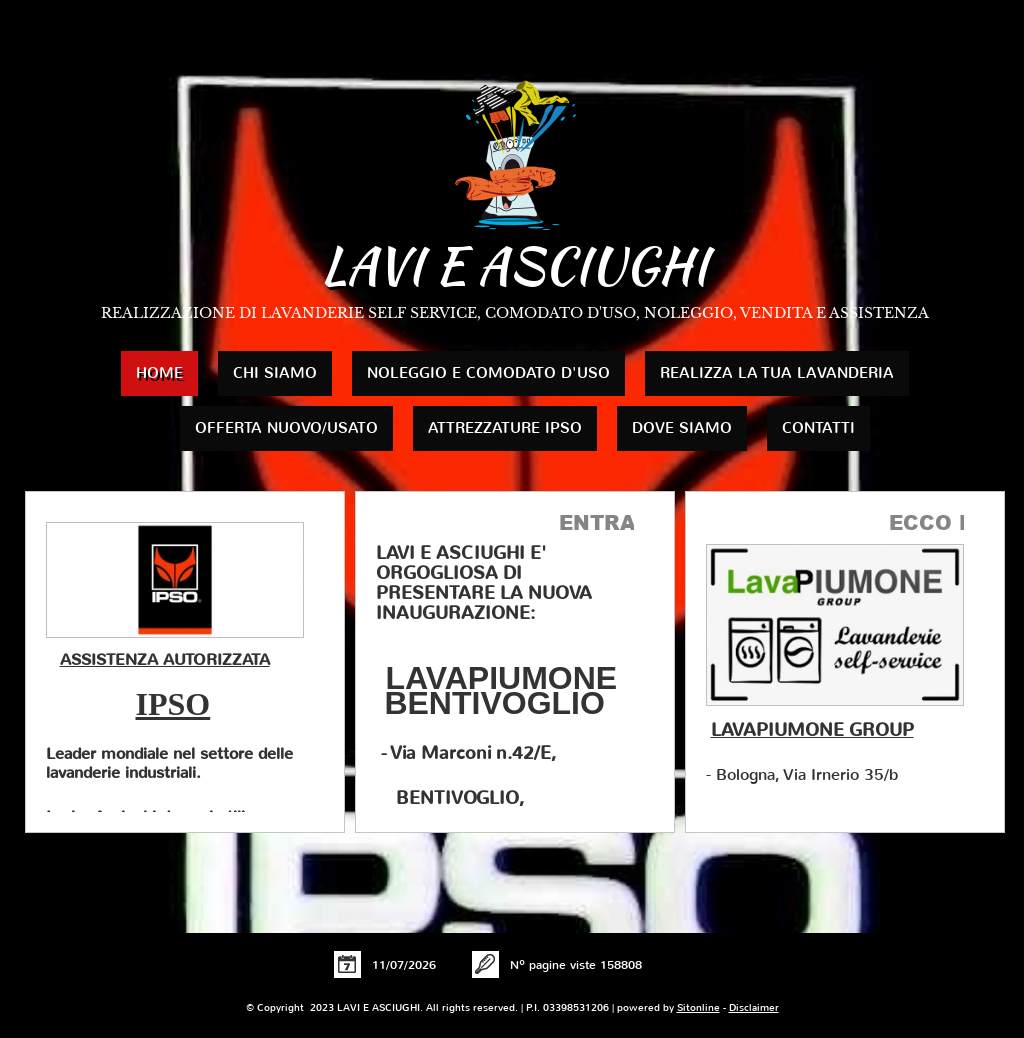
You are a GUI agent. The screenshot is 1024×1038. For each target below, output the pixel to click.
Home (159, 373)
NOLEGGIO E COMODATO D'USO (488, 373)
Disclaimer (754, 1007)
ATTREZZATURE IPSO (505, 428)
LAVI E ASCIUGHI (514, 265)
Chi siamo (275, 373)
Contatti (818, 428)
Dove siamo (682, 428)
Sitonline (698, 1007)
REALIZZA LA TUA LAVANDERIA (777, 373)
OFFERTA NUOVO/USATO (286, 428)
